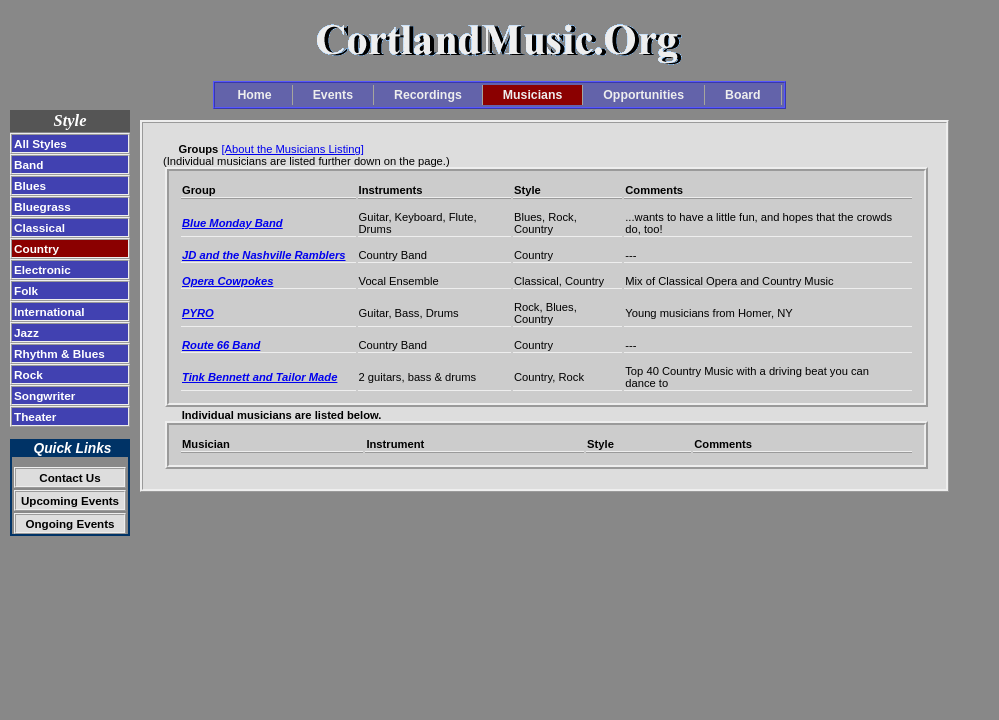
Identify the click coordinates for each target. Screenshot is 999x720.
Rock (28, 374)
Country (36, 248)
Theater (35, 416)
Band (28, 164)
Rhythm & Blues (59, 353)
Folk (26, 290)
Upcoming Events (70, 500)
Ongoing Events (69, 523)
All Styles (40, 143)
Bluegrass (42, 206)
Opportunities (643, 95)
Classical (39, 227)
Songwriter (44, 395)
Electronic (42, 269)
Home (254, 95)
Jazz (26, 332)
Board (743, 95)
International (49, 311)
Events (333, 95)
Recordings (428, 95)
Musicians (533, 95)
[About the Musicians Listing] (292, 149)
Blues (30, 185)
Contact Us (69, 477)
